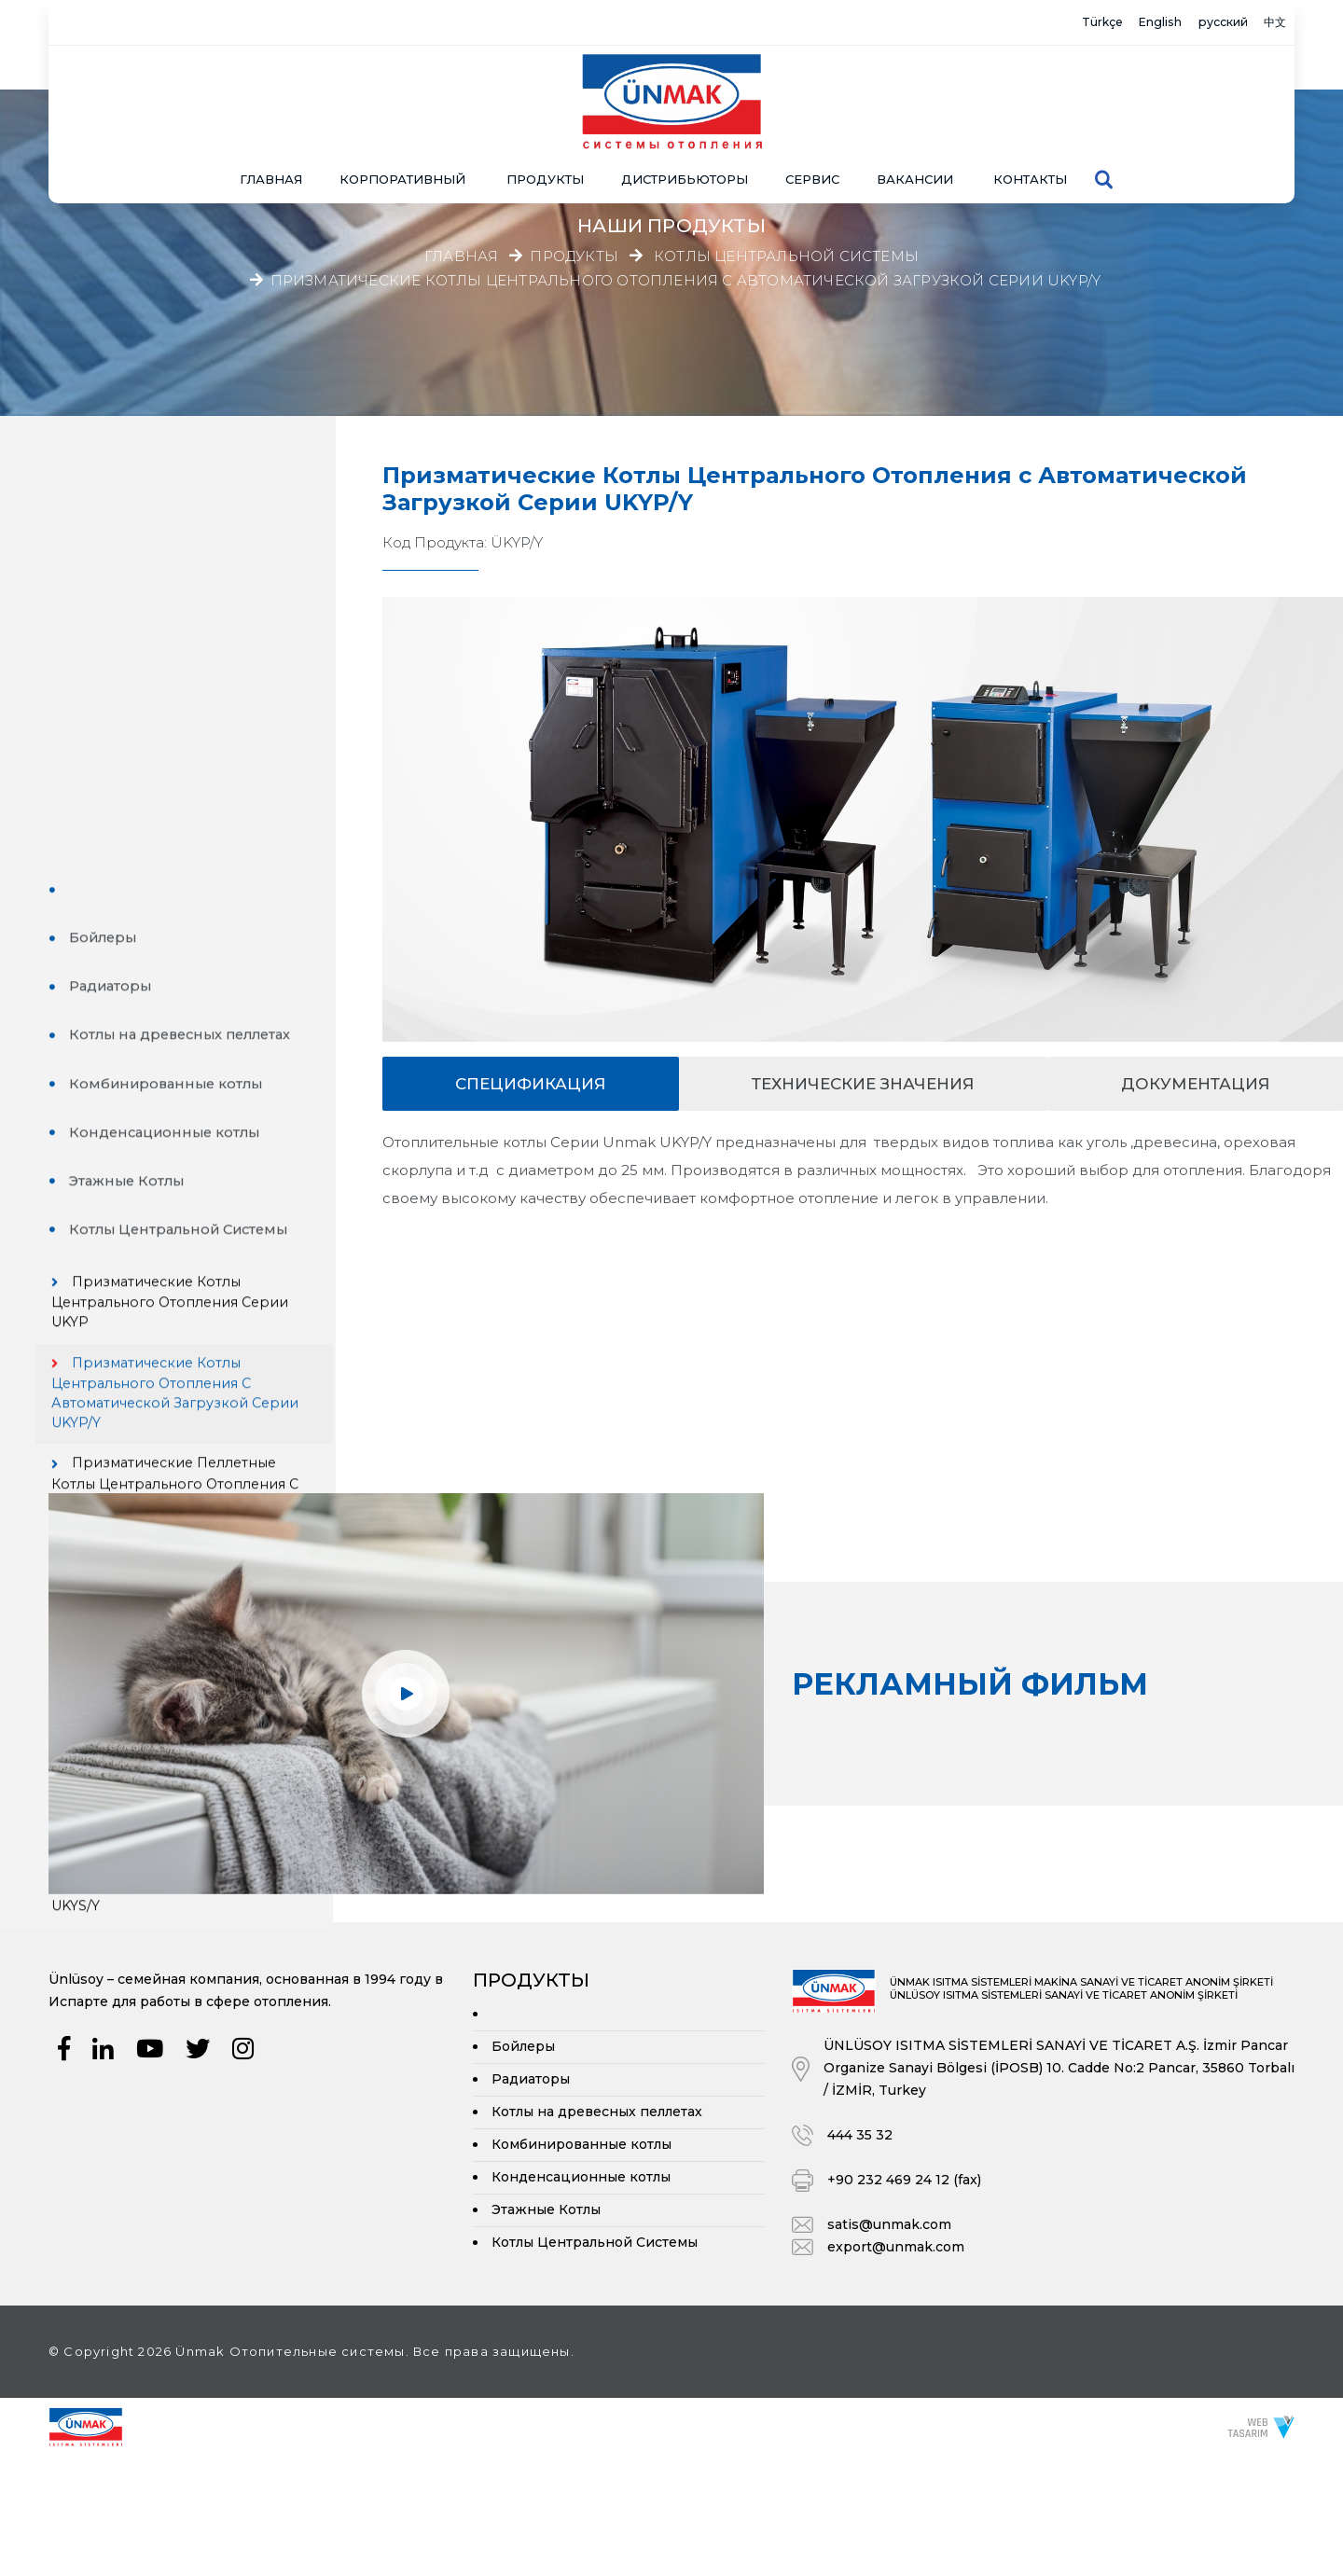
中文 (1266, 23)
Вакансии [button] (915, 116)
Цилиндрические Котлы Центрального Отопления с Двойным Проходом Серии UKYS (192, 1431)
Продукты (574, 256)
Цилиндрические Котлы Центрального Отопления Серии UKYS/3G (189, 1227)
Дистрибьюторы (684, 116)
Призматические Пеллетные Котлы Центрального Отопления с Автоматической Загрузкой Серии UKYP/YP (192, 1120)
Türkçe (1027, 23)
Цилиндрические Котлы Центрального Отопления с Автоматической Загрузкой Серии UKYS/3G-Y (192, 1323)
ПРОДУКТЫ (545, 116)
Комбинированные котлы (184, 682)
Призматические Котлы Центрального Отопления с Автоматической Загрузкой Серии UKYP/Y (685, 279)
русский (1193, 23)
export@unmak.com (895, 2367)
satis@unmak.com (889, 2344)
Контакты (1030, 116)
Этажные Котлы (144, 780)
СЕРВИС (812, 116)
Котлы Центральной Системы (786, 256)
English (1107, 23)
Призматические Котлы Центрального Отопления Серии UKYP (188, 906)
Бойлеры (120, 536)
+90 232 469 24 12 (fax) (904, 2300)
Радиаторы (128, 584)
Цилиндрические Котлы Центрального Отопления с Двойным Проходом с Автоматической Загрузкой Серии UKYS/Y (192, 1548)
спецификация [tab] (530, 1083)
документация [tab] (1195, 1083)
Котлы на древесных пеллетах (201, 634)
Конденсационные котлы (183, 732)
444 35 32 (860, 2255)
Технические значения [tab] (863, 1083)
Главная (271, 116)
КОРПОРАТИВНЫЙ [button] (402, 116)
